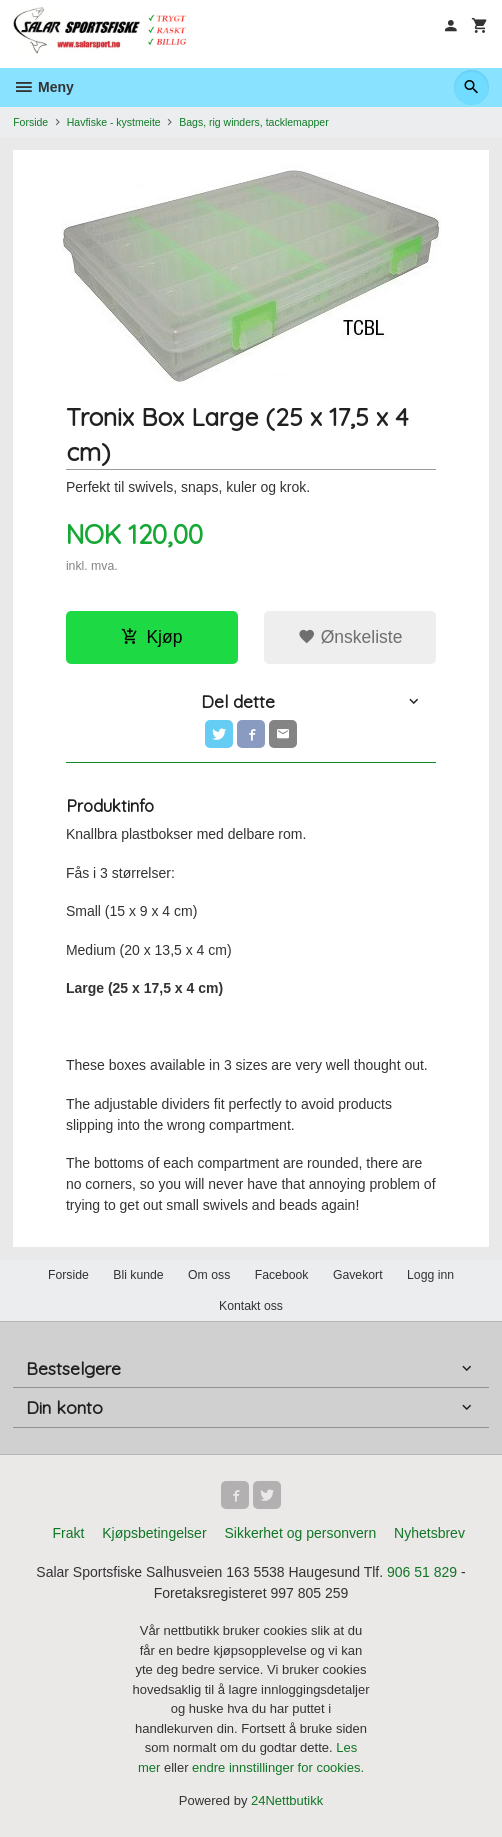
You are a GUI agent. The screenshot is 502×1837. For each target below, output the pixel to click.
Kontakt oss (251, 1306)
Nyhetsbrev (429, 1533)
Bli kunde (138, 1275)
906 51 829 (422, 1572)
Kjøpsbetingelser (154, 1533)
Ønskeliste (350, 637)
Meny (43, 87)
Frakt (68, 1533)
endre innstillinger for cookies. (278, 1767)
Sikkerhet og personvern (300, 1533)
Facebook (282, 1275)
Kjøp (151, 637)
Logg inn (430, 1275)
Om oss (209, 1275)
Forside (30, 122)
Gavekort (358, 1275)
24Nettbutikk (287, 1800)
